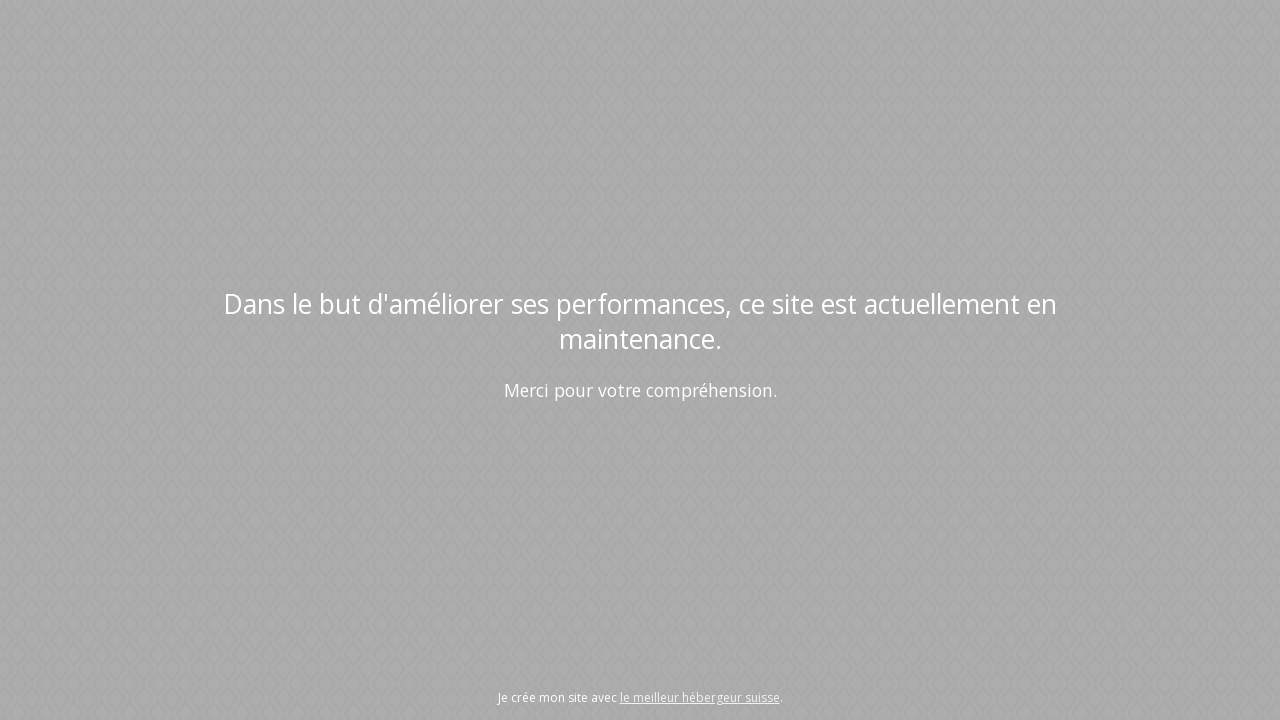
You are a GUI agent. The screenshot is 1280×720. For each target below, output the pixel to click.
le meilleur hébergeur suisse (700, 697)
